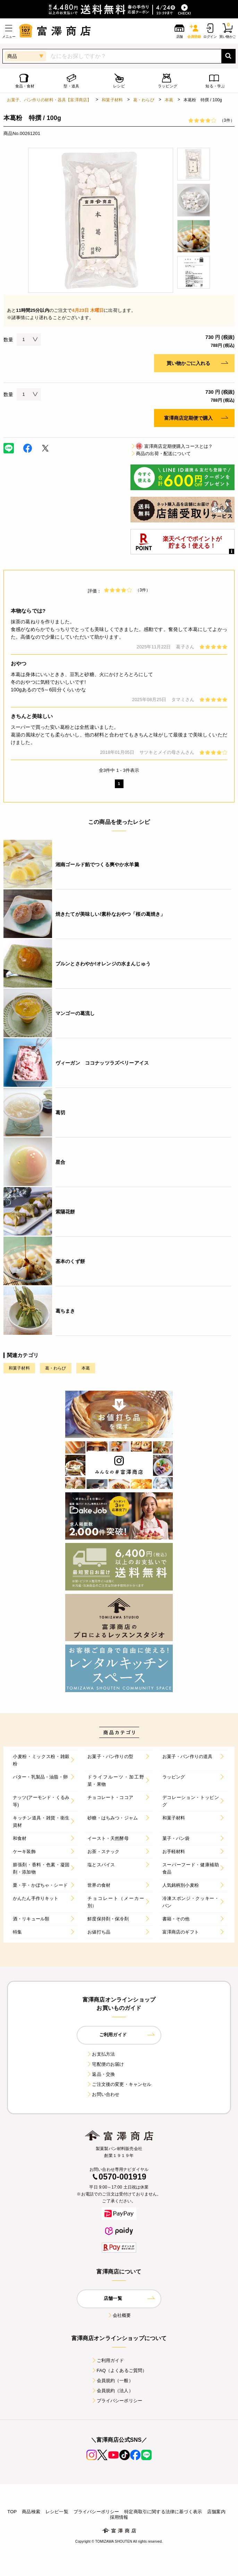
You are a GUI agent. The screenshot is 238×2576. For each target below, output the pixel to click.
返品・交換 (100, 2074)
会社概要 (119, 2315)
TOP (12, 2511)
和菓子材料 (112, 99)
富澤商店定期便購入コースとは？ (171, 446)
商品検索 (31, 2511)
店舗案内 (216, 2511)
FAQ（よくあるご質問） (119, 2370)
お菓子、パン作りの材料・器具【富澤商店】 (49, 99)
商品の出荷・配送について (160, 453)
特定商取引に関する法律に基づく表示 (163, 2511)
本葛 (169, 99)
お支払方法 (100, 2054)
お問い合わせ (102, 2094)
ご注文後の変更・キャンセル (118, 2084)
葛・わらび (143, 99)
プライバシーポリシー (117, 2400)
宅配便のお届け (105, 2064)
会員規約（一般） (112, 2380)
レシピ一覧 (56, 2511)
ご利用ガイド (107, 2360)
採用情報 (119, 2517)
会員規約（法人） (112, 2390)
